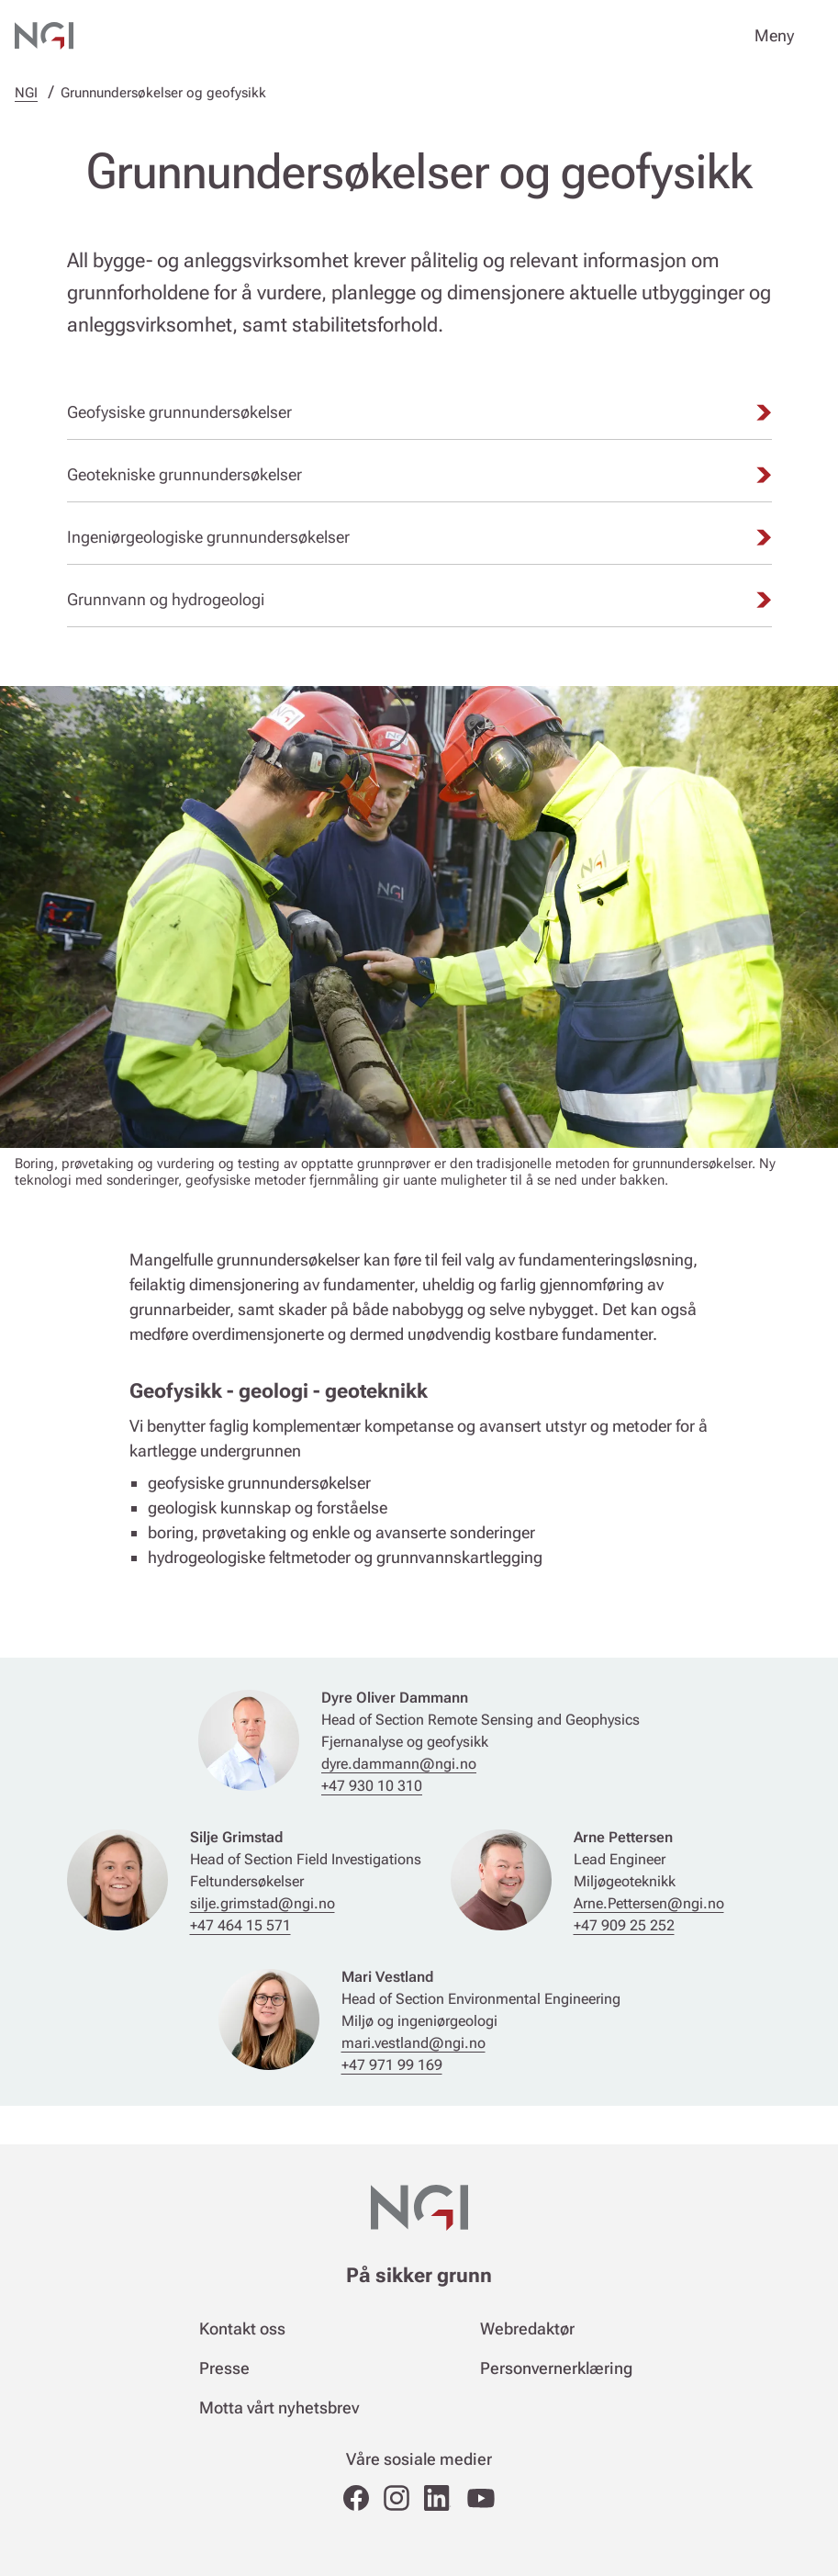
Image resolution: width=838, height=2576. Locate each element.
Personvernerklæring (556, 2368)
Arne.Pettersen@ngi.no (649, 1903)
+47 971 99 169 (391, 2065)
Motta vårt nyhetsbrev (279, 2407)
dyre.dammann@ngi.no (398, 1763)
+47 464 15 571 (240, 1925)
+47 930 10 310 (371, 1785)
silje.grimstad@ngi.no (262, 1903)
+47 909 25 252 (624, 1925)
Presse (224, 2368)
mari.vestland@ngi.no (413, 2043)
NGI (26, 92)
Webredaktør (527, 2328)
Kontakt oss (242, 2328)
